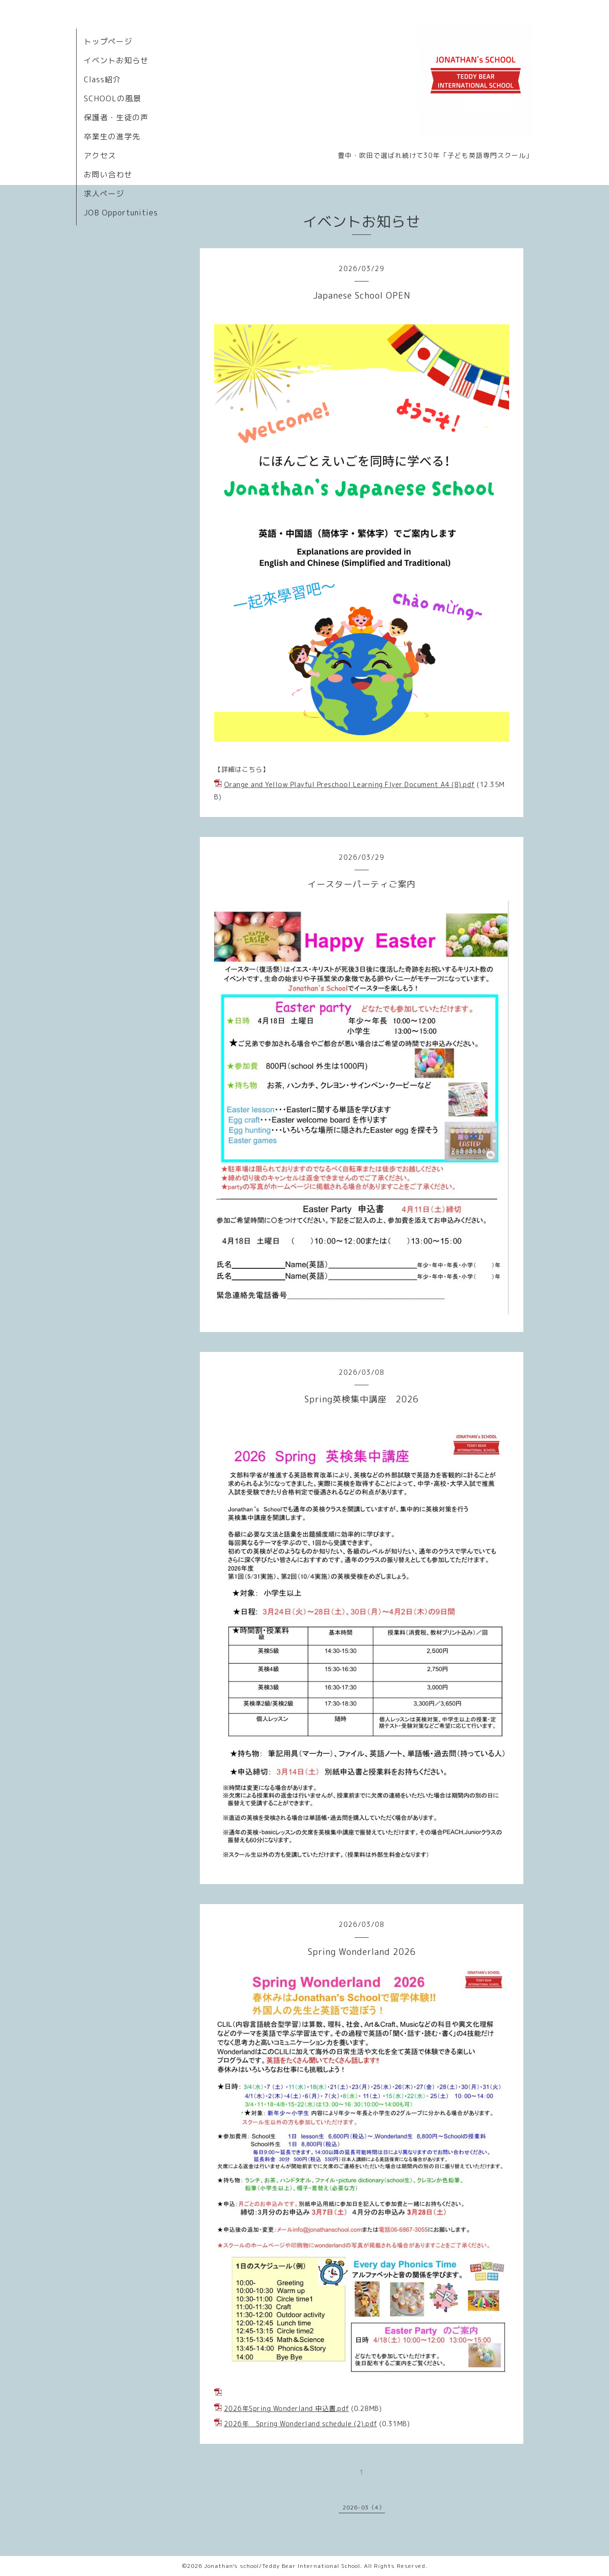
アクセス (100, 155)
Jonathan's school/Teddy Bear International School (282, 2566)
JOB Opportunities (121, 212)
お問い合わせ (108, 174)
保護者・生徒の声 (116, 117)
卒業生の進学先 (112, 136)
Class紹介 (102, 79)
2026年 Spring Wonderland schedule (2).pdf (300, 2423)
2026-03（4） (364, 2507)
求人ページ (104, 193)
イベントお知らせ (116, 60)
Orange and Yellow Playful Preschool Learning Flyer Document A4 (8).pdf (349, 784)
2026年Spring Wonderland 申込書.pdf (286, 2408)
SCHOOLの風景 (112, 98)
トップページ (108, 41)
